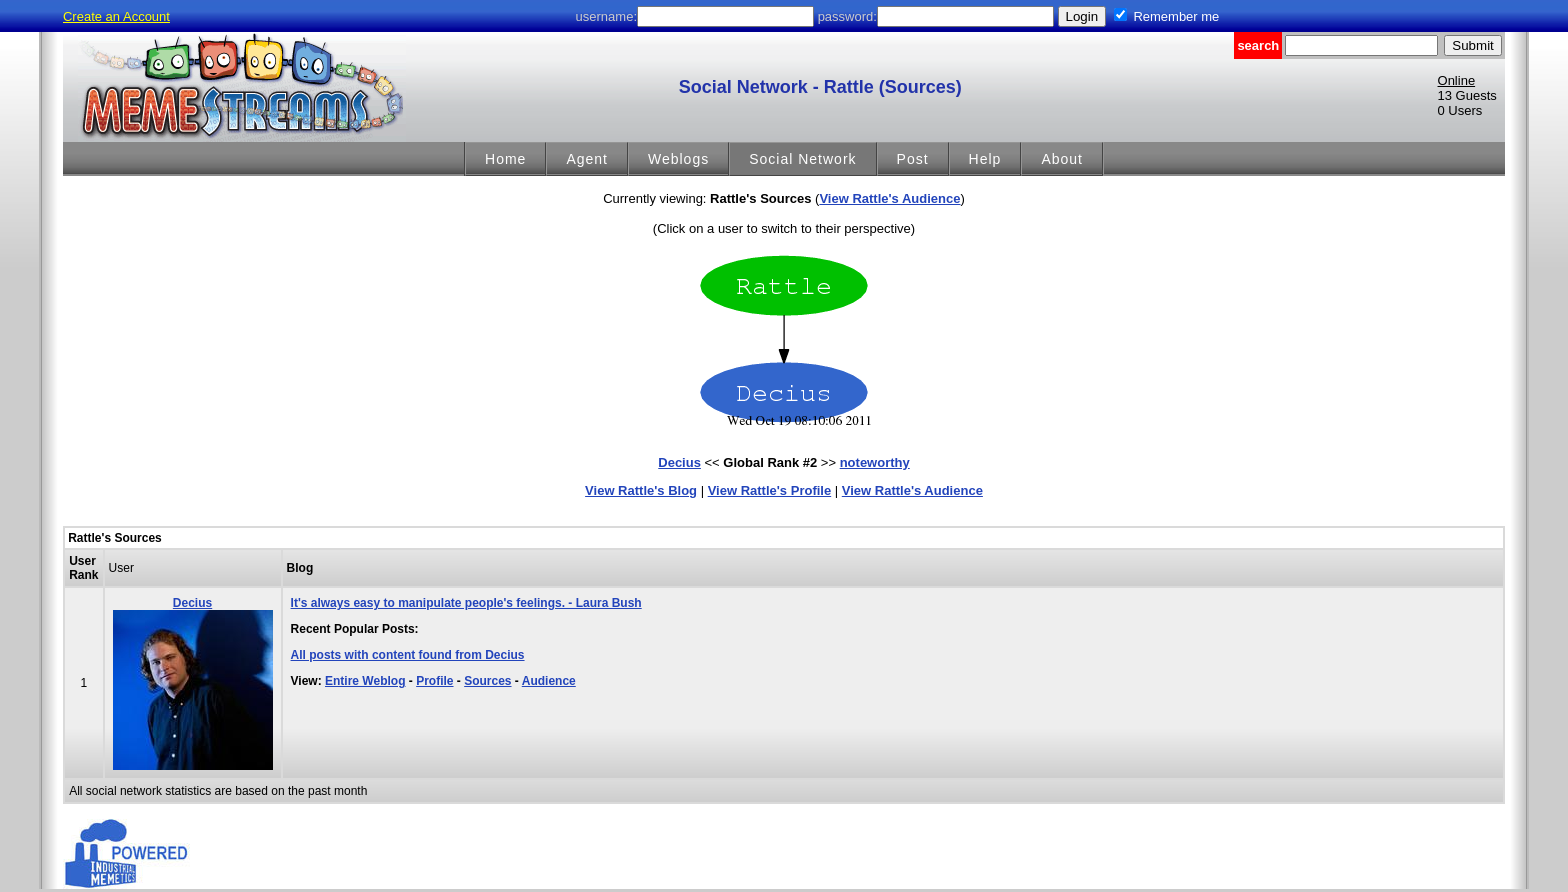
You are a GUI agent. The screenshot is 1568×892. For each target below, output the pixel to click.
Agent (587, 159)
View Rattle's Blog (641, 490)
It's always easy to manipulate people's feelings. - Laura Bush (466, 603)
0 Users (1460, 110)
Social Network (802, 159)
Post (913, 159)
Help (985, 159)
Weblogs (678, 159)
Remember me (1176, 16)
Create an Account (116, 16)
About (1062, 159)
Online (1457, 80)
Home (505, 159)
